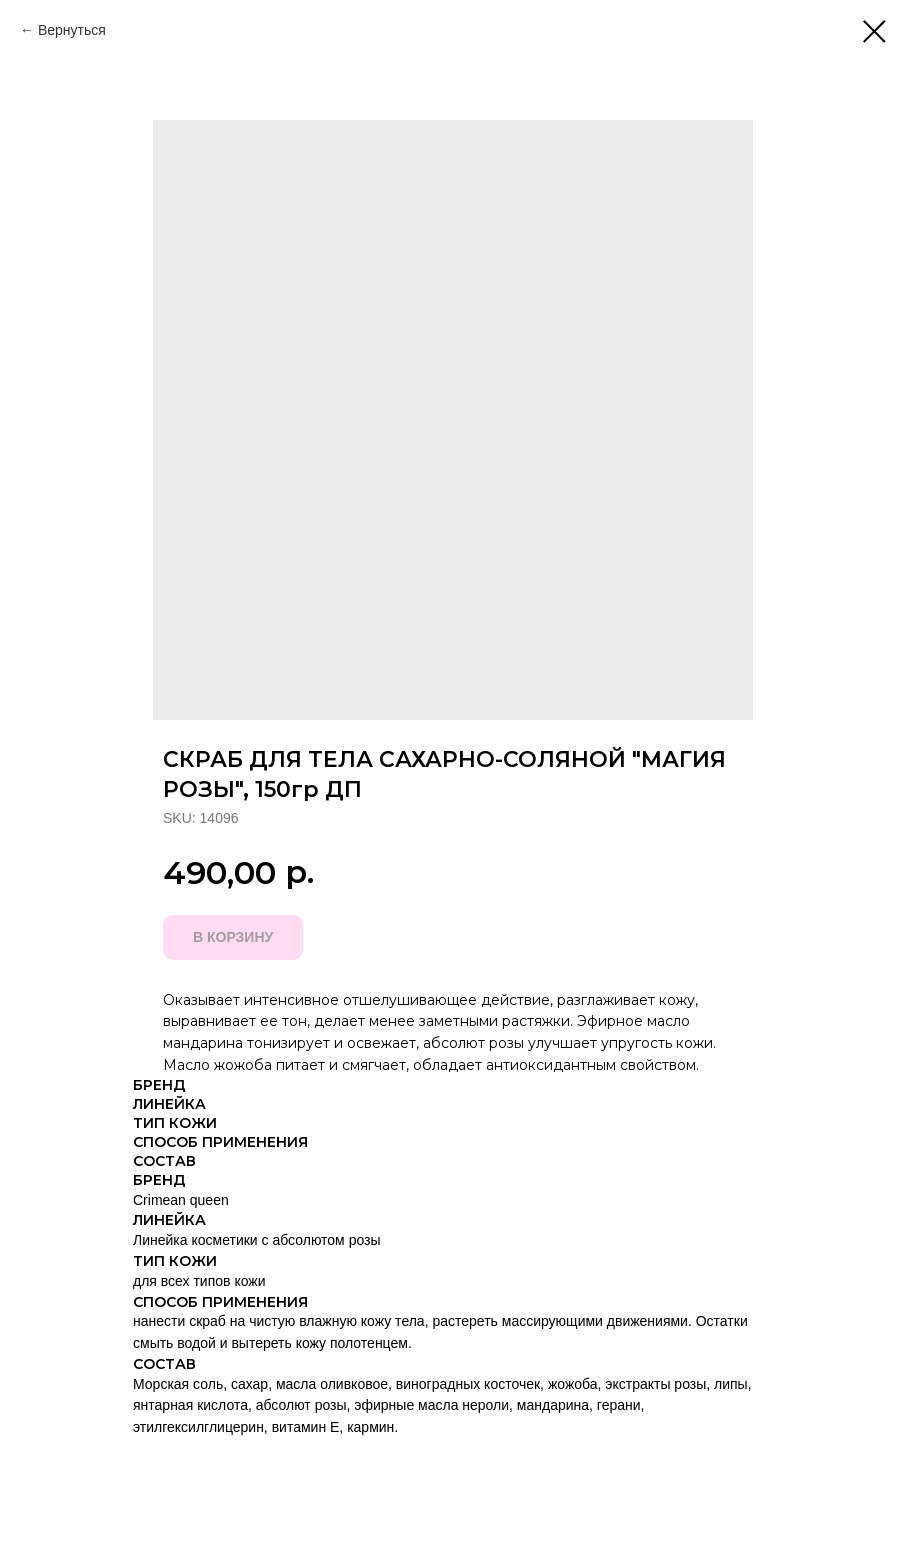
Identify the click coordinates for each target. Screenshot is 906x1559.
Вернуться (72, 30)
